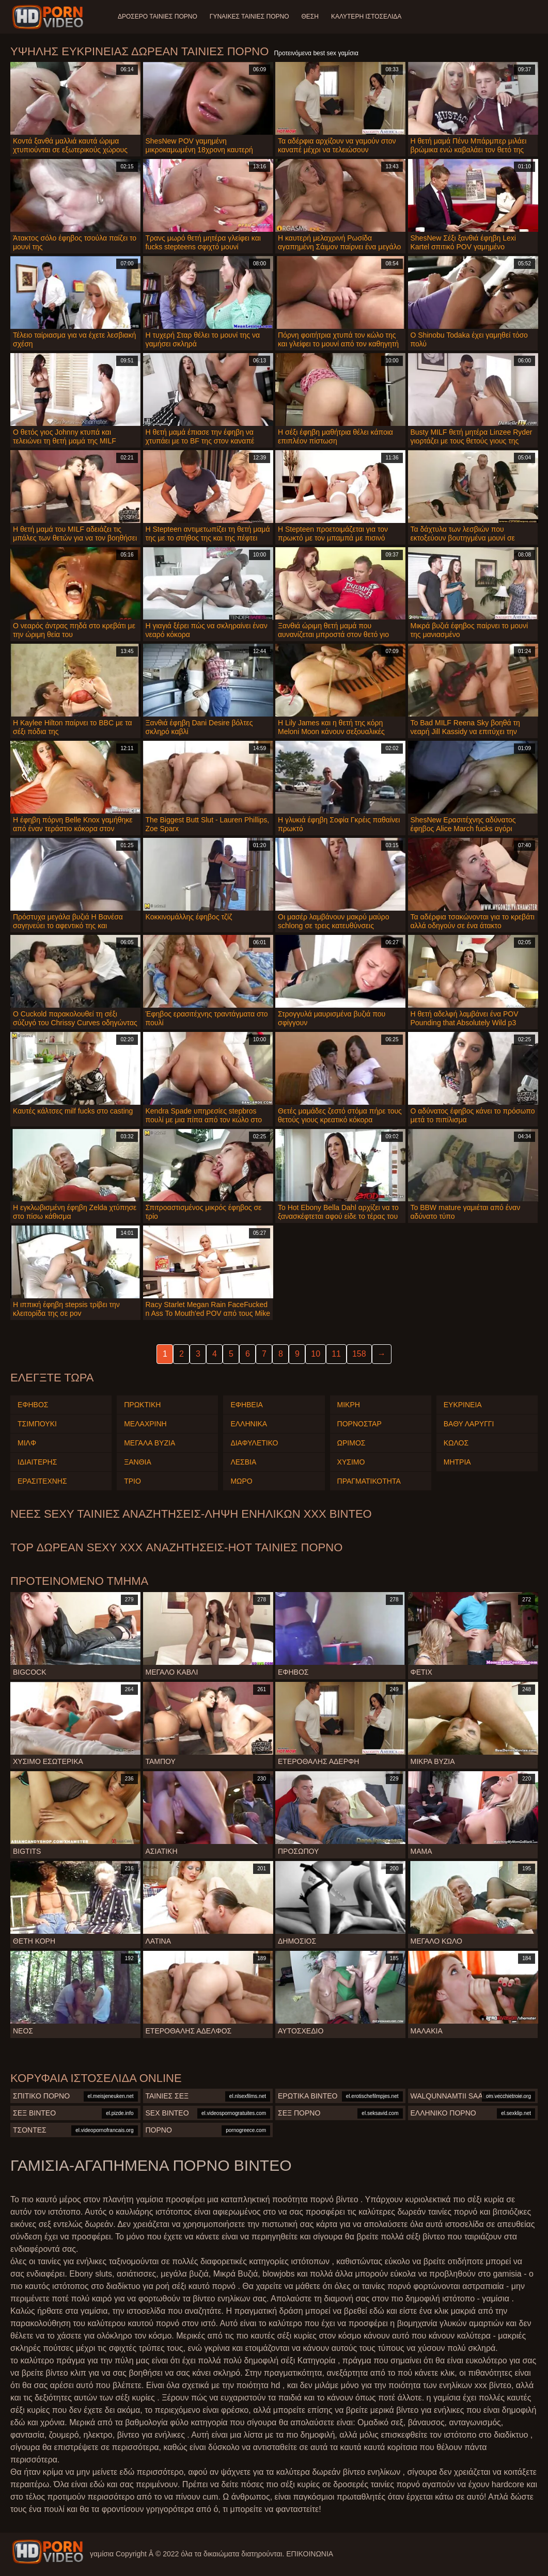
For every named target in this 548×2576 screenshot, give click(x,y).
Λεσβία (243, 1462)
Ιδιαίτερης (37, 1462)
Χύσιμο (351, 1462)
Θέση (309, 16)
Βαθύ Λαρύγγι (469, 1424)
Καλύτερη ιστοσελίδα (366, 16)
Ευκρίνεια (463, 1405)
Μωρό (241, 1481)
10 (315, 1353)
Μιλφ (27, 1443)
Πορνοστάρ (359, 1424)
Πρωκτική (142, 1405)
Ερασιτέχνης (42, 1481)
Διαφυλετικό (254, 1443)
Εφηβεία (246, 1405)
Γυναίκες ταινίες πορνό (249, 16)
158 (359, 1353)
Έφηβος (33, 1405)
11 (336, 1353)
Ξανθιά (137, 1462)
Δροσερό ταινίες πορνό (157, 16)
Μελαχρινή (145, 1424)
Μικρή (348, 1405)
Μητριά (457, 1462)
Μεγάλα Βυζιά (149, 1443)
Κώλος (456, 1443)
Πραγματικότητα (369, 1481)
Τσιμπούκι (37, 1424)
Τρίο (132, 1481)
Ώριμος (351, 1443)
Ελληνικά (248, 1424)
